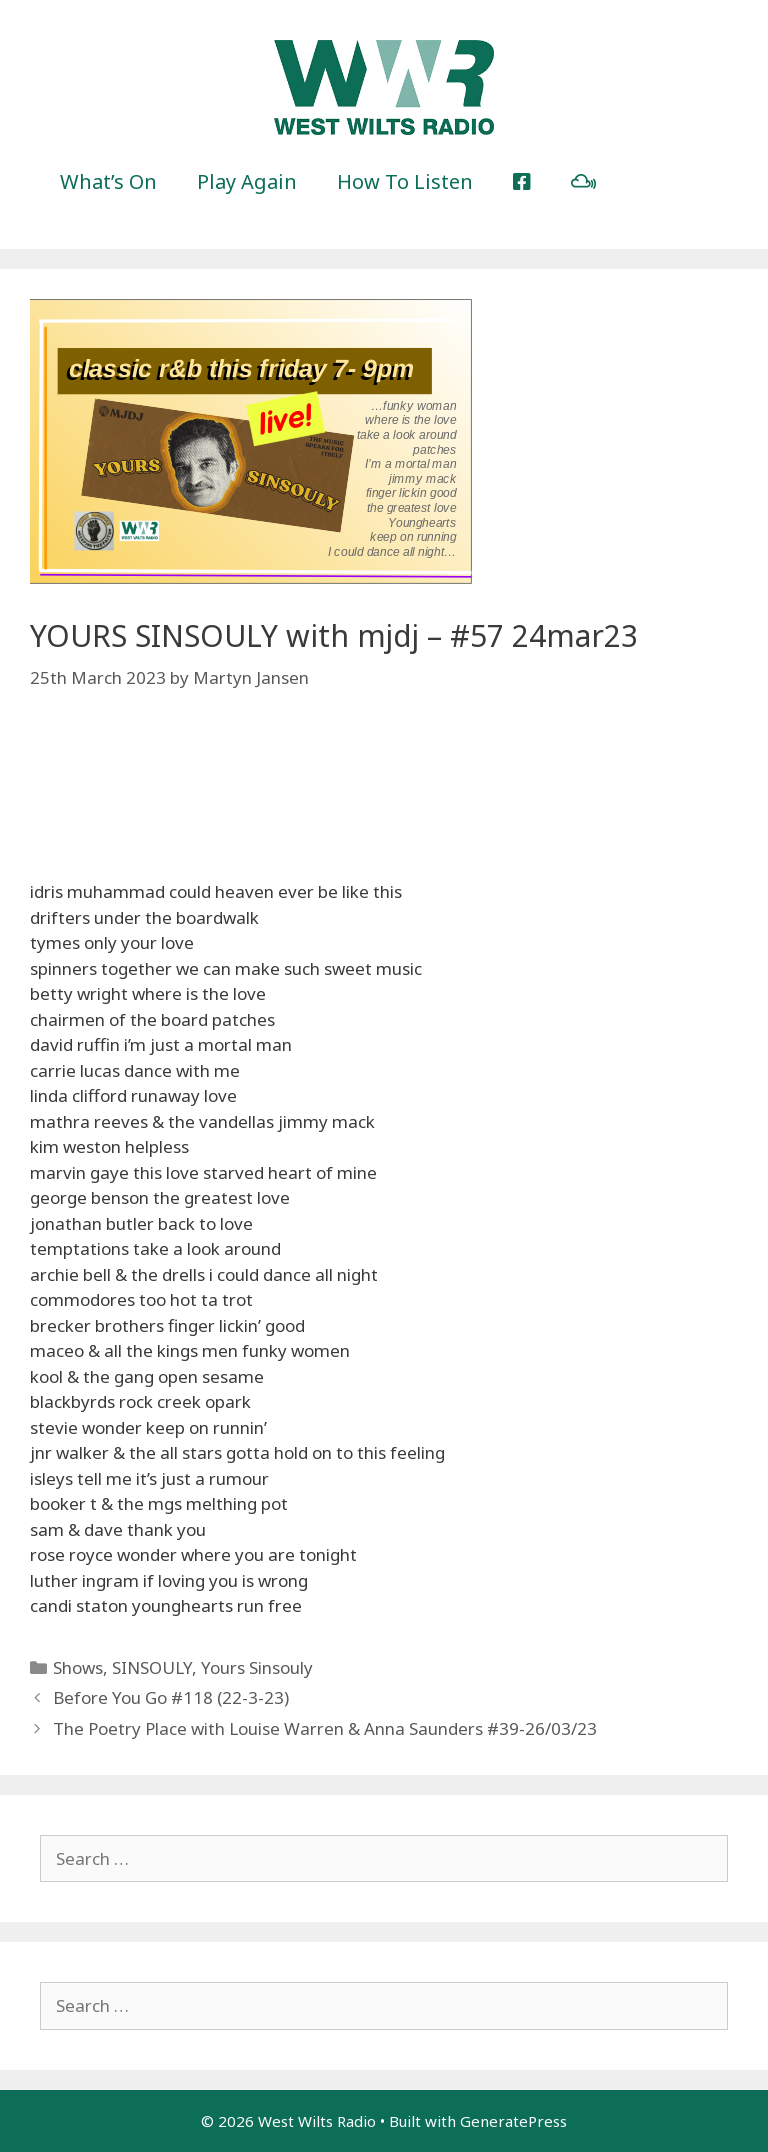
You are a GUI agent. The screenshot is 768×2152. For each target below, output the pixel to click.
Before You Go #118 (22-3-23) (171, 1697)
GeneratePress (513, 2121)
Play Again (247, 181)
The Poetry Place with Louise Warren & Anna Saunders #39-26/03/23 (325, 1728)
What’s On (108, 181)
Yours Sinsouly (257, 1667)
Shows (78, 1667)
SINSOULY (152, 1667)
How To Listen (405, 181)
